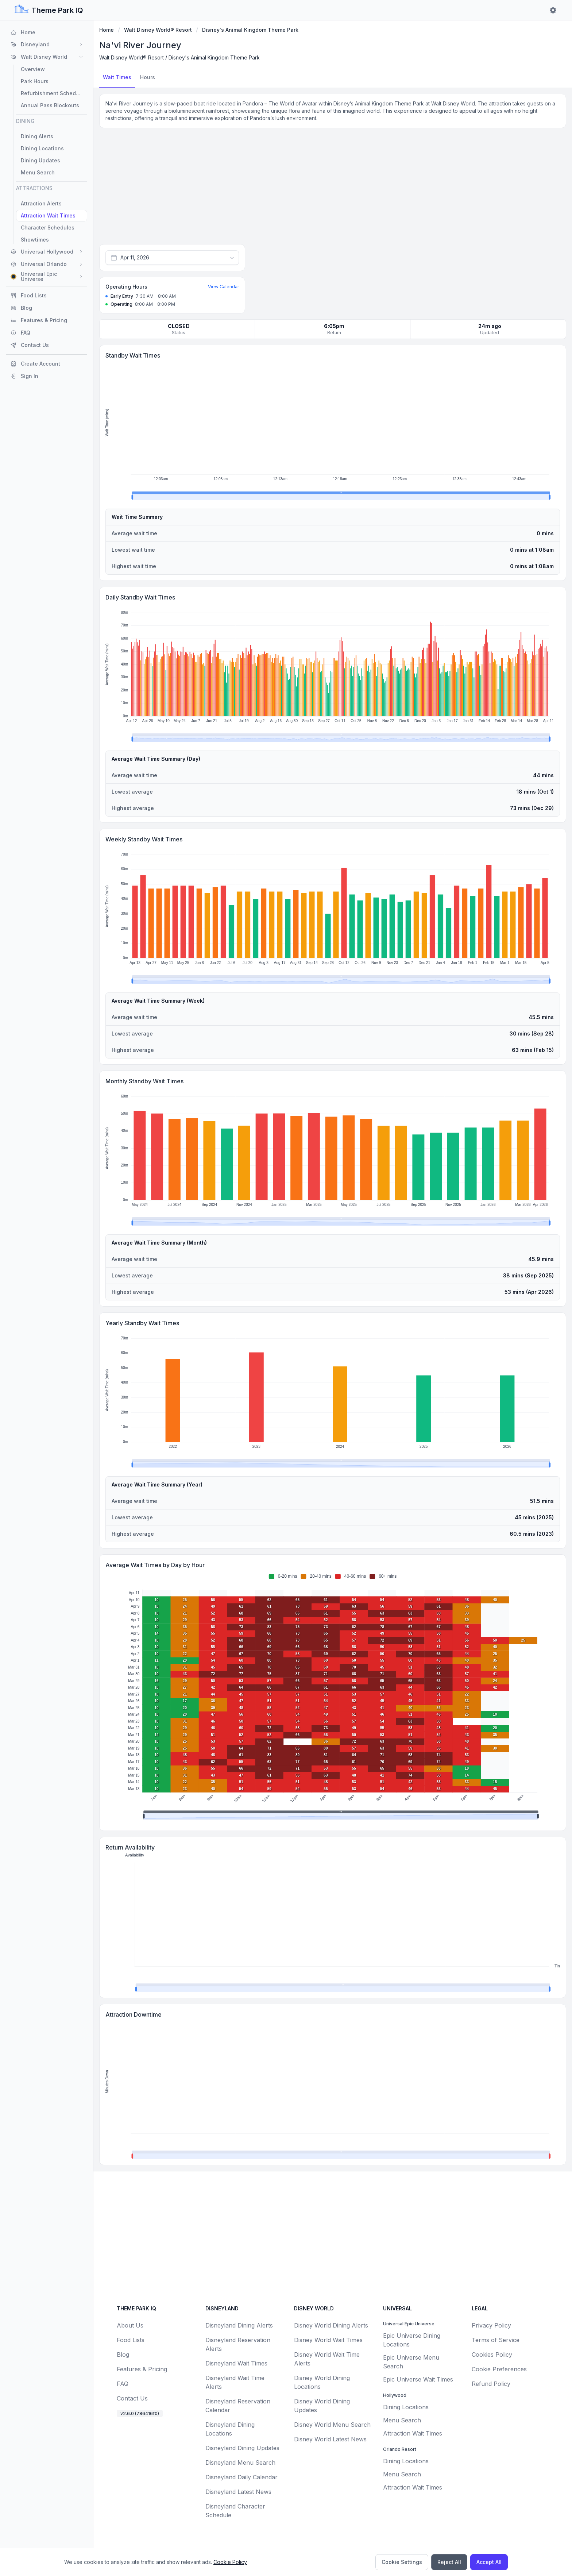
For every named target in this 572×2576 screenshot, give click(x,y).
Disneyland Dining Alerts (239, 2325)
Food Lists (130, 2340)
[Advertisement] (333, 188)
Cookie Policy (230, 2562)
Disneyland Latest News (238, 2491)
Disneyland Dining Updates (242, 2448)
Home (106, 30)
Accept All (489, 2562)
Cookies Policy (492, 2354)
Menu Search (402, 2420)
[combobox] (172, 257)
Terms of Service (495, 2340)
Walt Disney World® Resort (158, 30)
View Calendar (223, 286)
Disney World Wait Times (328, 2340)
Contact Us (132, 2398)
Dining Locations (406, 2407)
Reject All (449, 2562)
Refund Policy (491, 2383)
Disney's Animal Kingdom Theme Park (250, 30)
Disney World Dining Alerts (331, 2325)
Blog (123, 2354)
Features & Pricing (142, 2369)
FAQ (122, 2383)
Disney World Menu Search (332, 2424)
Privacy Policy (491, 2325)
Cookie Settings (402, 2562)
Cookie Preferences (499, 2369)
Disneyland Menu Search (240, 2462)
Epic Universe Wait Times (418, 2379)
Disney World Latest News (330, 2439)
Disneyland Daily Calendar (241, 2477)
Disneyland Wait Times (236, 2363)
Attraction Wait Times (412, 2433)
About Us (130, 2325)
